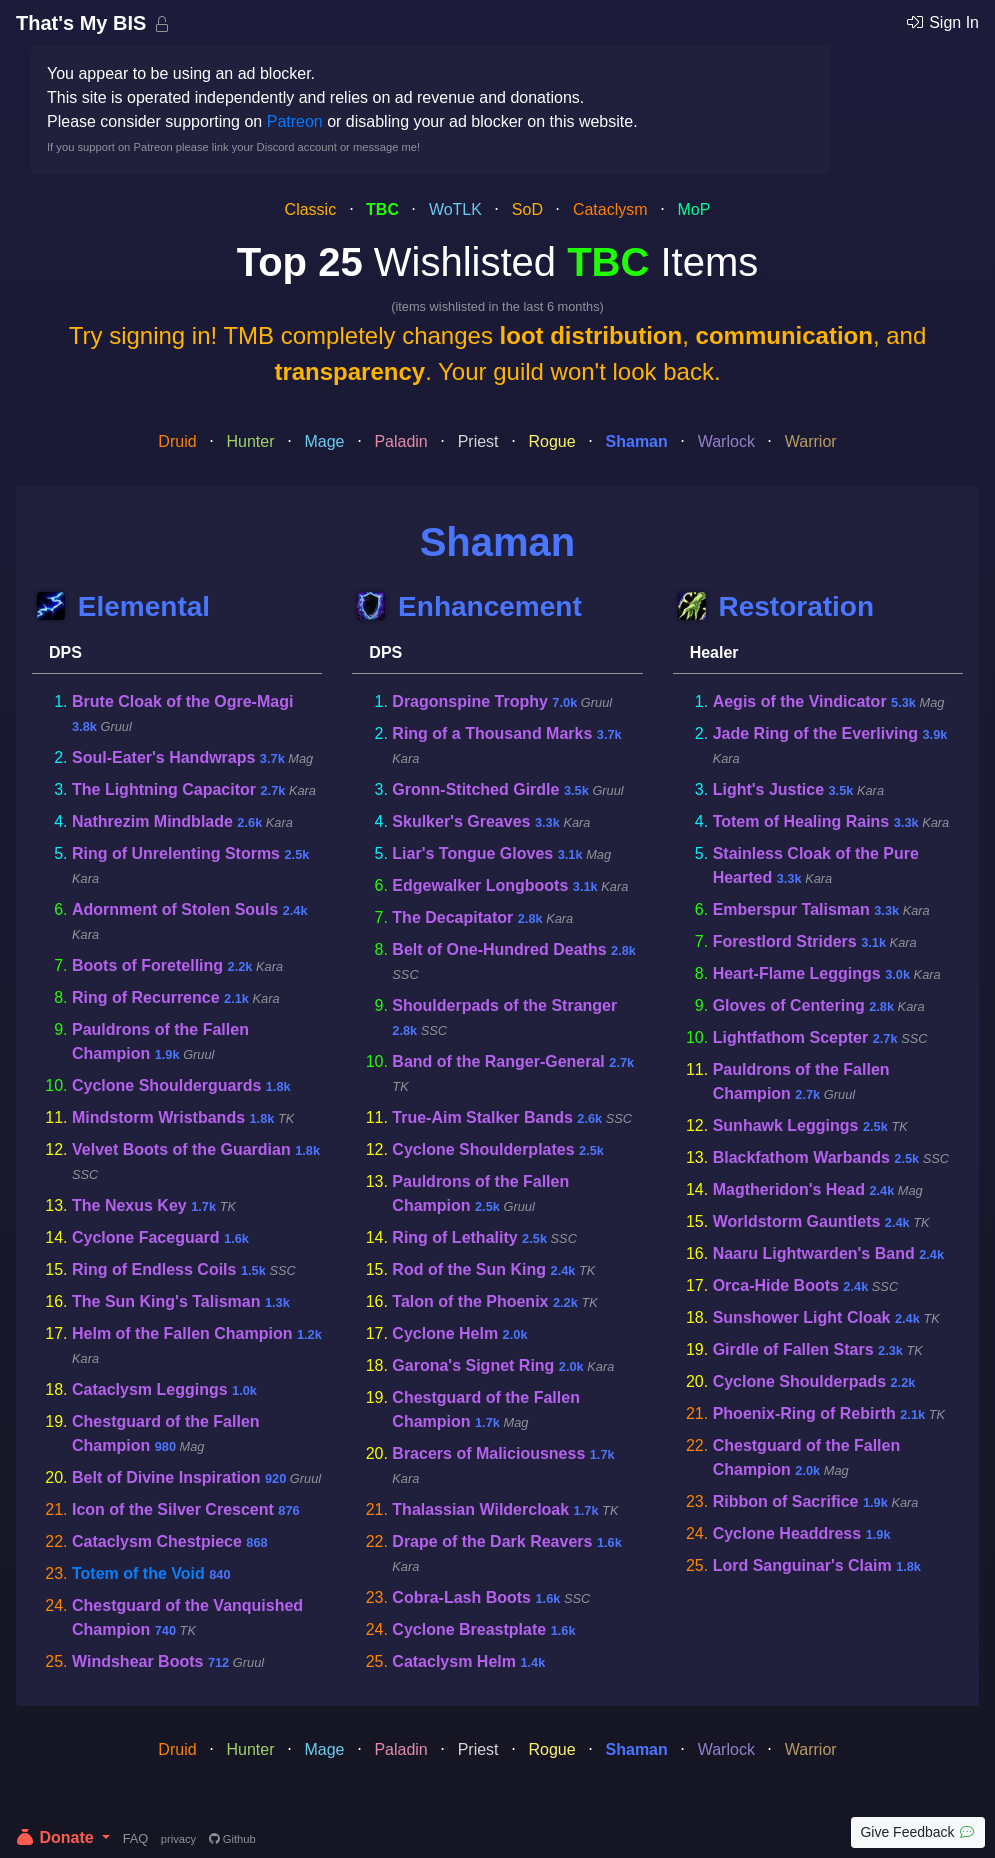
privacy (178, 1839)
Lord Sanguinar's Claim (802, 1565)
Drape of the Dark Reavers (492, 1541)
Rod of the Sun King (469, 1269)
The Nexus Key (129, 1205)
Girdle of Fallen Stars (793, 1349)
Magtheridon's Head (789, 1189)
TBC (382, 209)
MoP (693, 209)
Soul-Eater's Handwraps (163, 757)
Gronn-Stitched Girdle (475, 789)
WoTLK (455, 209)
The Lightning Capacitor (164, 789)
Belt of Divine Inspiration (166, 1477)
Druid (177, 441)
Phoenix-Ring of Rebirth (804, 1413)
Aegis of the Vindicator (800, 701)
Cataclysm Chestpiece (157, 1541)
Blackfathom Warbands (801, 1157)
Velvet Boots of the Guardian (181, 1149)
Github (232, 1839)
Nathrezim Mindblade (152, 821)
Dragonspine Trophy (470, 701)
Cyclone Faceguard (146, 1237)
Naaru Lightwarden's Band (814, 1253)
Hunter (251, 441)
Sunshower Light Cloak (802, 1317)
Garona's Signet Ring (473, 1365)
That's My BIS (84, 23)
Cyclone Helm (445, 1333)
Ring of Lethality (454, 1237)
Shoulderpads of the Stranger (504, 1005)
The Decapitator (452, 917)
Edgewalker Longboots (480, 885)
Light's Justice (768, 789)
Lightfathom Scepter (791, 1037)
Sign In (942, 22)
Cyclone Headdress (787, 1533)
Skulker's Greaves (461, 821)
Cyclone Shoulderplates (483, 1149)
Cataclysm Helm (454, 1661)
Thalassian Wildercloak (480, 1509)
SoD (527, 209)
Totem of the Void (138, 1573)
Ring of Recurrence (146, 997)
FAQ (136, 1838)
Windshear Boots (137, 1661)
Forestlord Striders (785, 941)
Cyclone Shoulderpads (799, 1381)
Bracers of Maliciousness (488, 1453)
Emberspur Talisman (791, 909)
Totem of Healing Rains (801, 821)
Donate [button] (56, 1837)
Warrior (811, 441)
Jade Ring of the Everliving (815, 733)
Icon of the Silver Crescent (173, 1509)
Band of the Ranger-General (498, 1061)
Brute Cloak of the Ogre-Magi (182, 701)
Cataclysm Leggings (150, 1389)
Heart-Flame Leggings (797, 973)
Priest (478, 441)
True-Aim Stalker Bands (482, 1117)
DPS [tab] (65, 652)
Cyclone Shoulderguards (166, 1085)
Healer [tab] (714, 652)
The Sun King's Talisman (166, 1301)
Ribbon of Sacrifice (786, 1501)
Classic (311, 209)
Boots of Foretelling (147, 965)
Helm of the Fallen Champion (182, 1333)
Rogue (551, 441)
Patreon (295, 121)
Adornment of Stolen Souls (175, 909)
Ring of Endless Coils (154, 1269)
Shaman (637, 441)
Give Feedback (918, 1832)
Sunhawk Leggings (786, 1125)
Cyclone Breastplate (469, 1629)
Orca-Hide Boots (776, 1285)
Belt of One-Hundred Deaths (499, 949)
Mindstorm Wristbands (158, 1117)
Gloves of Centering (789, 1005)
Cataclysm (610, 209)
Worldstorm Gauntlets (797, 1221)
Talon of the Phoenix (470, 1301)
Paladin (400, 441)
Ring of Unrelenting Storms (176, 853)
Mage (324, 441)
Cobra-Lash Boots (461, 1597)
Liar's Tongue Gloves (472, 853)
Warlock (726, 441)
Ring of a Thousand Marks (492, 733)
